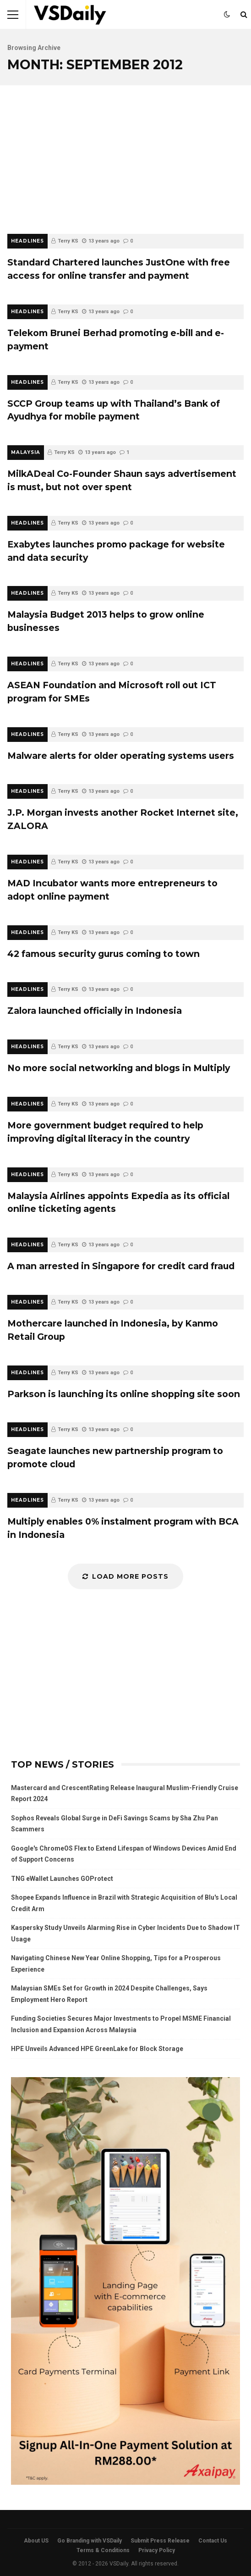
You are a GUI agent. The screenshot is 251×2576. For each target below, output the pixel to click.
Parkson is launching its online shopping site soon (123, 1393)
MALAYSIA (25, 452)
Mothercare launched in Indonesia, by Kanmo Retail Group (112, 1330)
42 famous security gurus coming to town (103, 953)
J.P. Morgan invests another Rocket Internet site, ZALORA (122, 819)
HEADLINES (27, 241)
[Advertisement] (125, 165)
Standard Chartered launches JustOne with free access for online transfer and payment (118, 269)
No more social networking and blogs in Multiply (118, 1067)
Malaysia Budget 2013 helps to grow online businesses (105, 621)
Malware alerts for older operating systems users (120, 755)
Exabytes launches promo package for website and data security (116, 551)
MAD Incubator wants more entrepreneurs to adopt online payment (112, 890)
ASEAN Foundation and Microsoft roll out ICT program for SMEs (111, 692)
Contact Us (212, 2540)
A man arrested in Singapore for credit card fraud (121, 1265)
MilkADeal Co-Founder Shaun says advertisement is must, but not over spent (121, 480)
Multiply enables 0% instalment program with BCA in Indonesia (123, 1528)
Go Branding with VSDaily (89, 2540)
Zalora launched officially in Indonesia (94, 1010)
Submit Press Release (160, 2540)
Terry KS (68, 241)
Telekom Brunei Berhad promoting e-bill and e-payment (115, 339)
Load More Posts (125, 1576)
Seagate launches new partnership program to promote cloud (115, 1457)
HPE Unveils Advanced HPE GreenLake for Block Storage (97, 2048)
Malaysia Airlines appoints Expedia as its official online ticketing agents (118, 1202)
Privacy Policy (156, 2550)
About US (36, 2540)
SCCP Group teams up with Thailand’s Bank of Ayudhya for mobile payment (113, 410)
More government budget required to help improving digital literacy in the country (105, 1132)
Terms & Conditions (103, 2550)
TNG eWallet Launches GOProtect (62, 1878)
